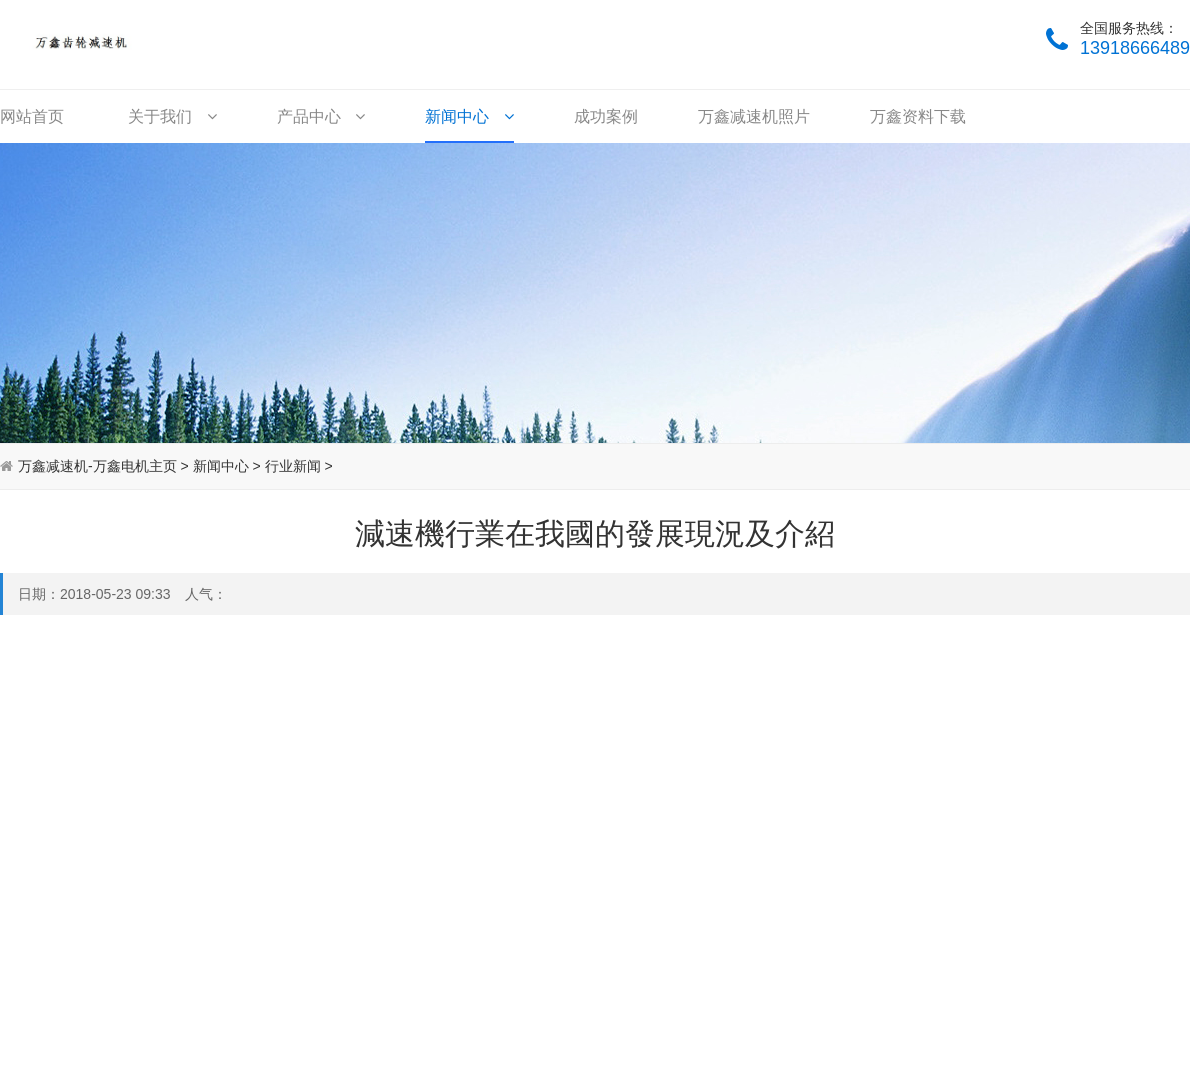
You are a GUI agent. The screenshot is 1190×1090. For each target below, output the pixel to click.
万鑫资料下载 (918, 116)
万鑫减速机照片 (754, 116)
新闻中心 (469, 116)
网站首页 (32, 116)
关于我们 (172, 116)
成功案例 (606, 116)
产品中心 (321, 116)
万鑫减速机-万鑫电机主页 (97, 466)
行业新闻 (293, 466)
